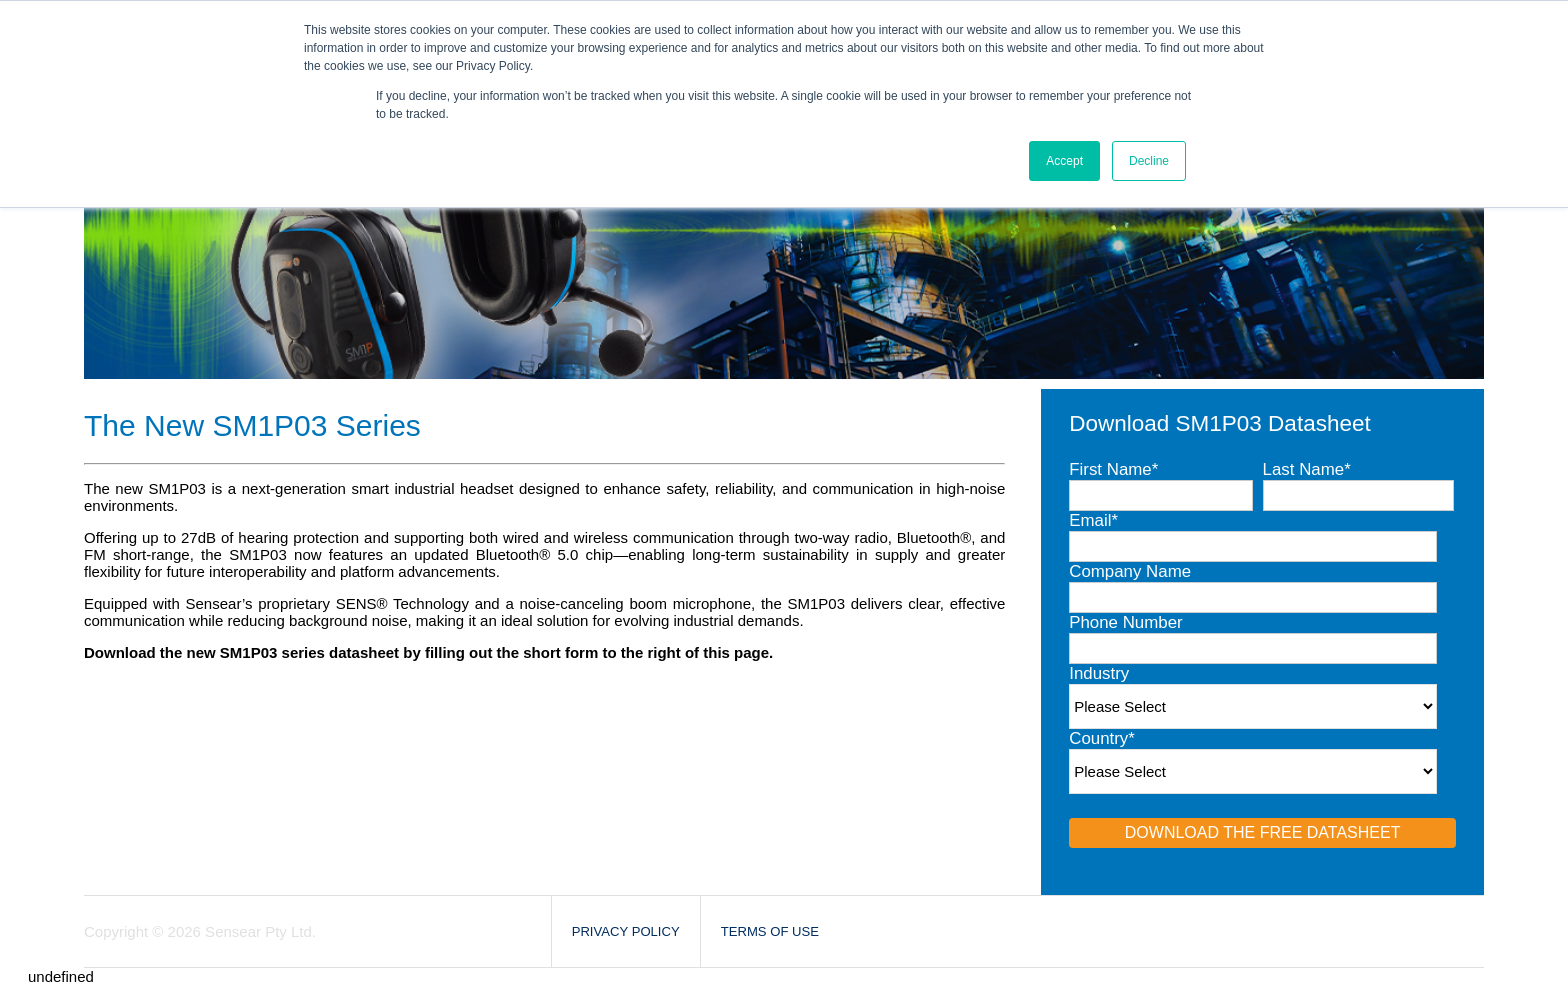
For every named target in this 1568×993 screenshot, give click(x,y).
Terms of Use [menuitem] (770, 931)
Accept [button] (1064, 161)
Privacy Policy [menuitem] (626, 931)
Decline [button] (1149, 161)
